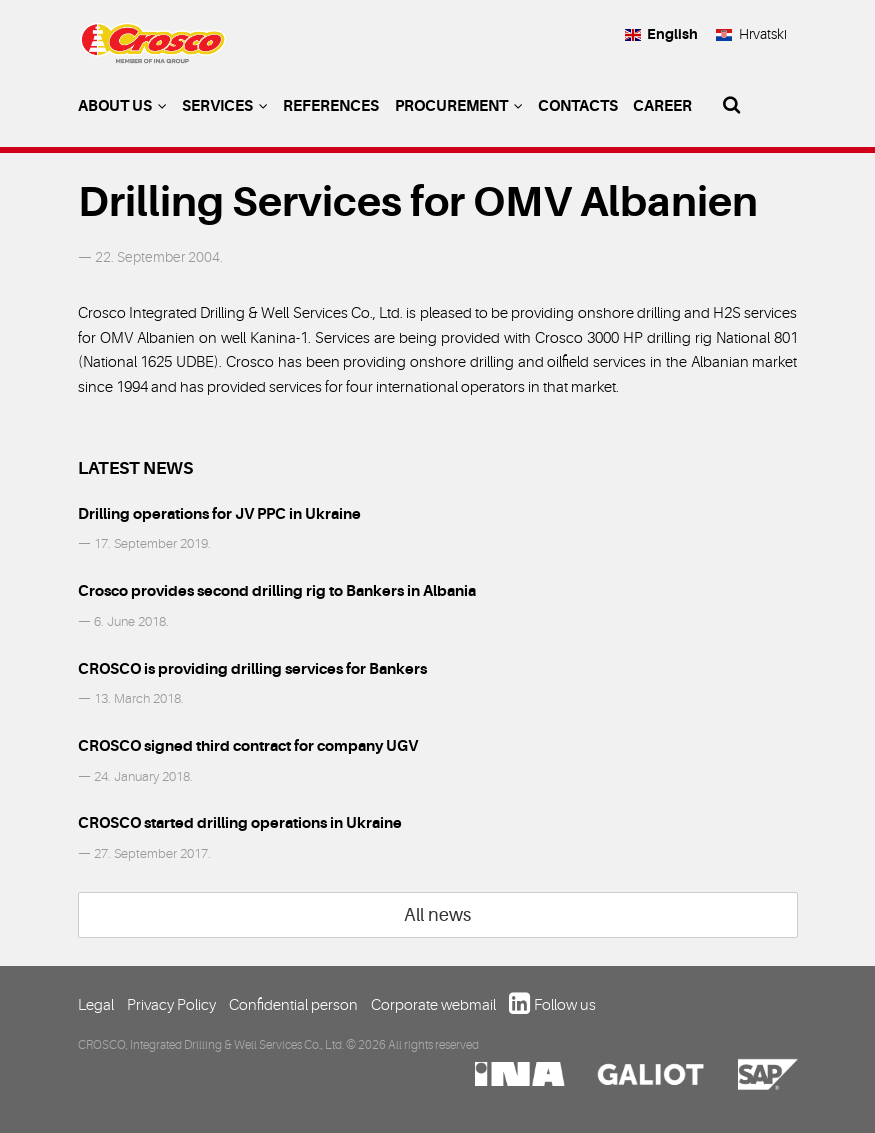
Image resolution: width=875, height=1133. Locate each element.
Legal (96, 1005)
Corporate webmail (433, 1005)
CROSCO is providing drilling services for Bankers (252, 669)
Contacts (578, 106)
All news (437, 915)
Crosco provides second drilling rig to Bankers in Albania (277, 591)
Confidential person (293, 1005)
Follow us (565, 1005)
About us (122, 106)
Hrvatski (750, 34)
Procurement (459, 106)
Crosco (153, 50)
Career (662, 106)
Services (225, 106)
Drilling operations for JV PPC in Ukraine (219, 514)
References (331, 106)
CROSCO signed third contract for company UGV (248, 746)
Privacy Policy (171, 1005)
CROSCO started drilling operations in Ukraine (240, 823)
